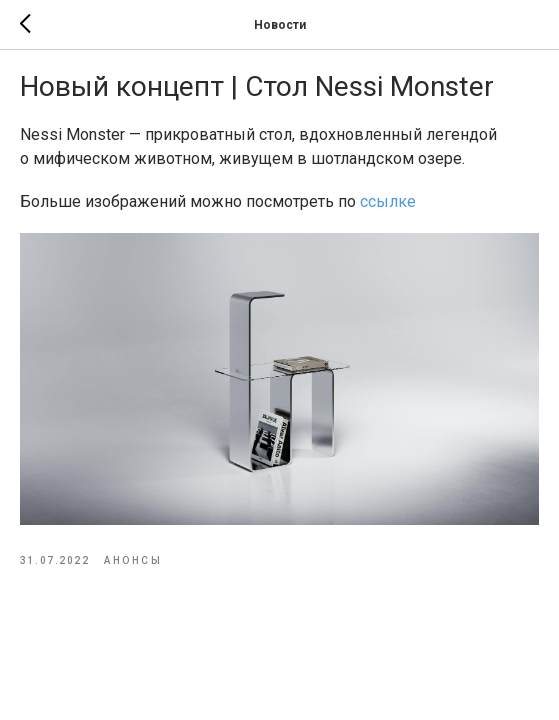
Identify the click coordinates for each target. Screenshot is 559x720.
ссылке (388, 201)
